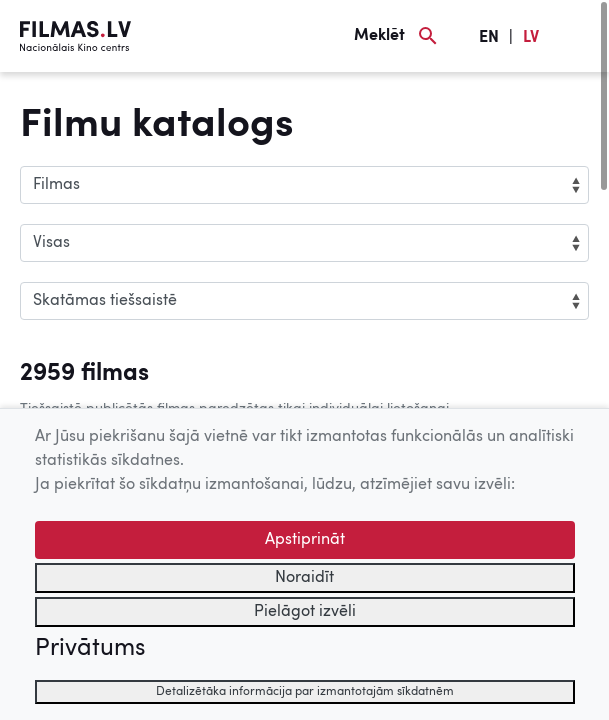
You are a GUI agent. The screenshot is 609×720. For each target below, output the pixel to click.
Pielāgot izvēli (305, 612)
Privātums (90, 649)
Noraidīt (304, 578)
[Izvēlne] (579, 36)
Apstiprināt (305, 540)
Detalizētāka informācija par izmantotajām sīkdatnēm (305, 692)
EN (489, 38)
